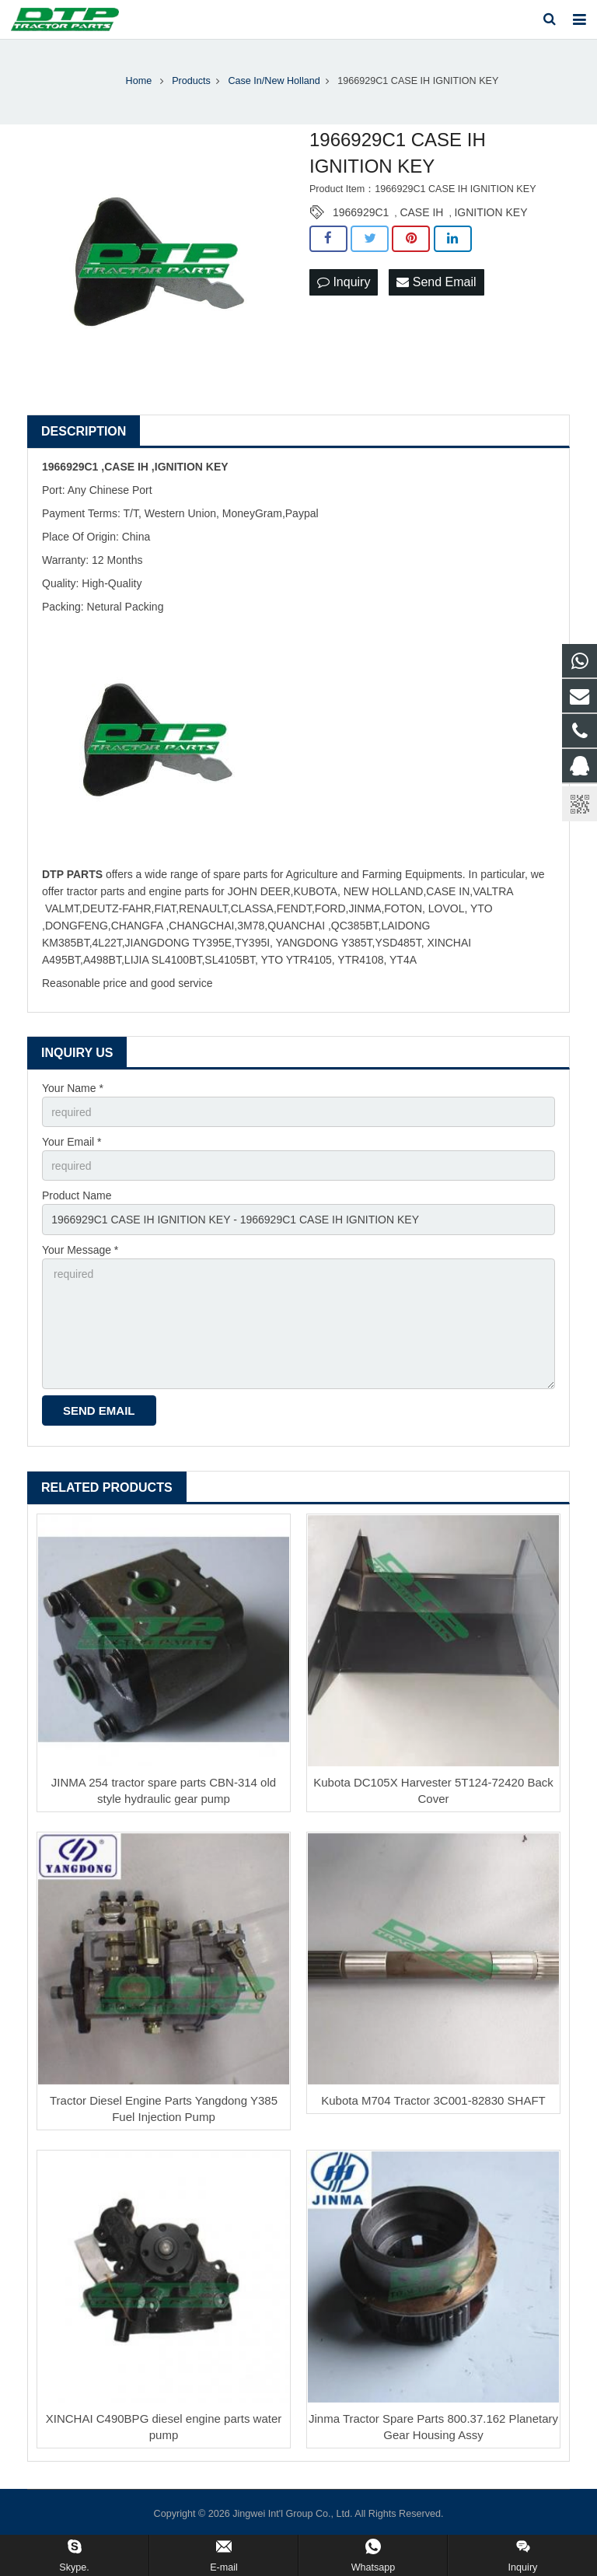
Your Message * (80, 1250)
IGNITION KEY (490, 212)
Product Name (76, 1195)
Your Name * (72, 1088)
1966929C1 (361, 212)
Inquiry (343, 282)
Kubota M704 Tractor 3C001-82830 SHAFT (433, 2100)
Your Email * (72, 1142)
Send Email (436, 282)
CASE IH (421, 212)
